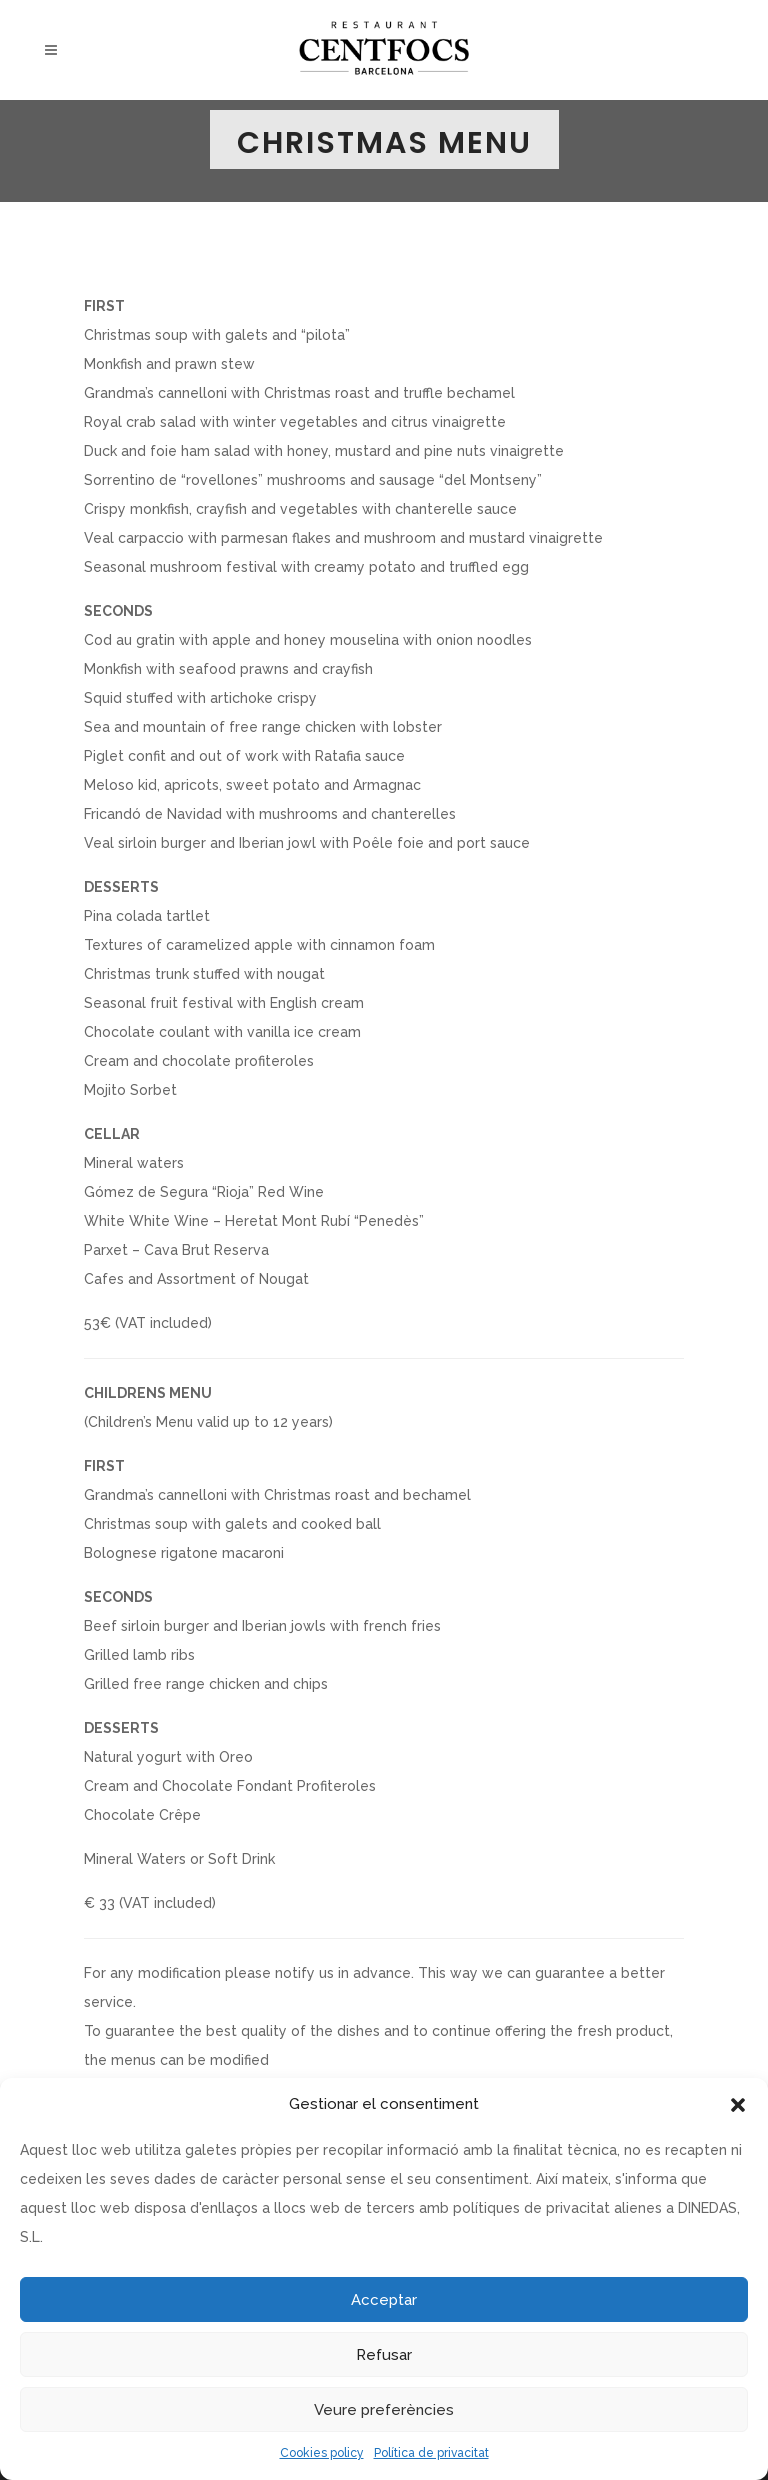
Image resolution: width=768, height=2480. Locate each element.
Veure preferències (384, 2410)
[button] (738, 2105)
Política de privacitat (431, 2453)
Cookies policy (322, 2453)
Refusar (384, 2355)
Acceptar (384, 2300)
